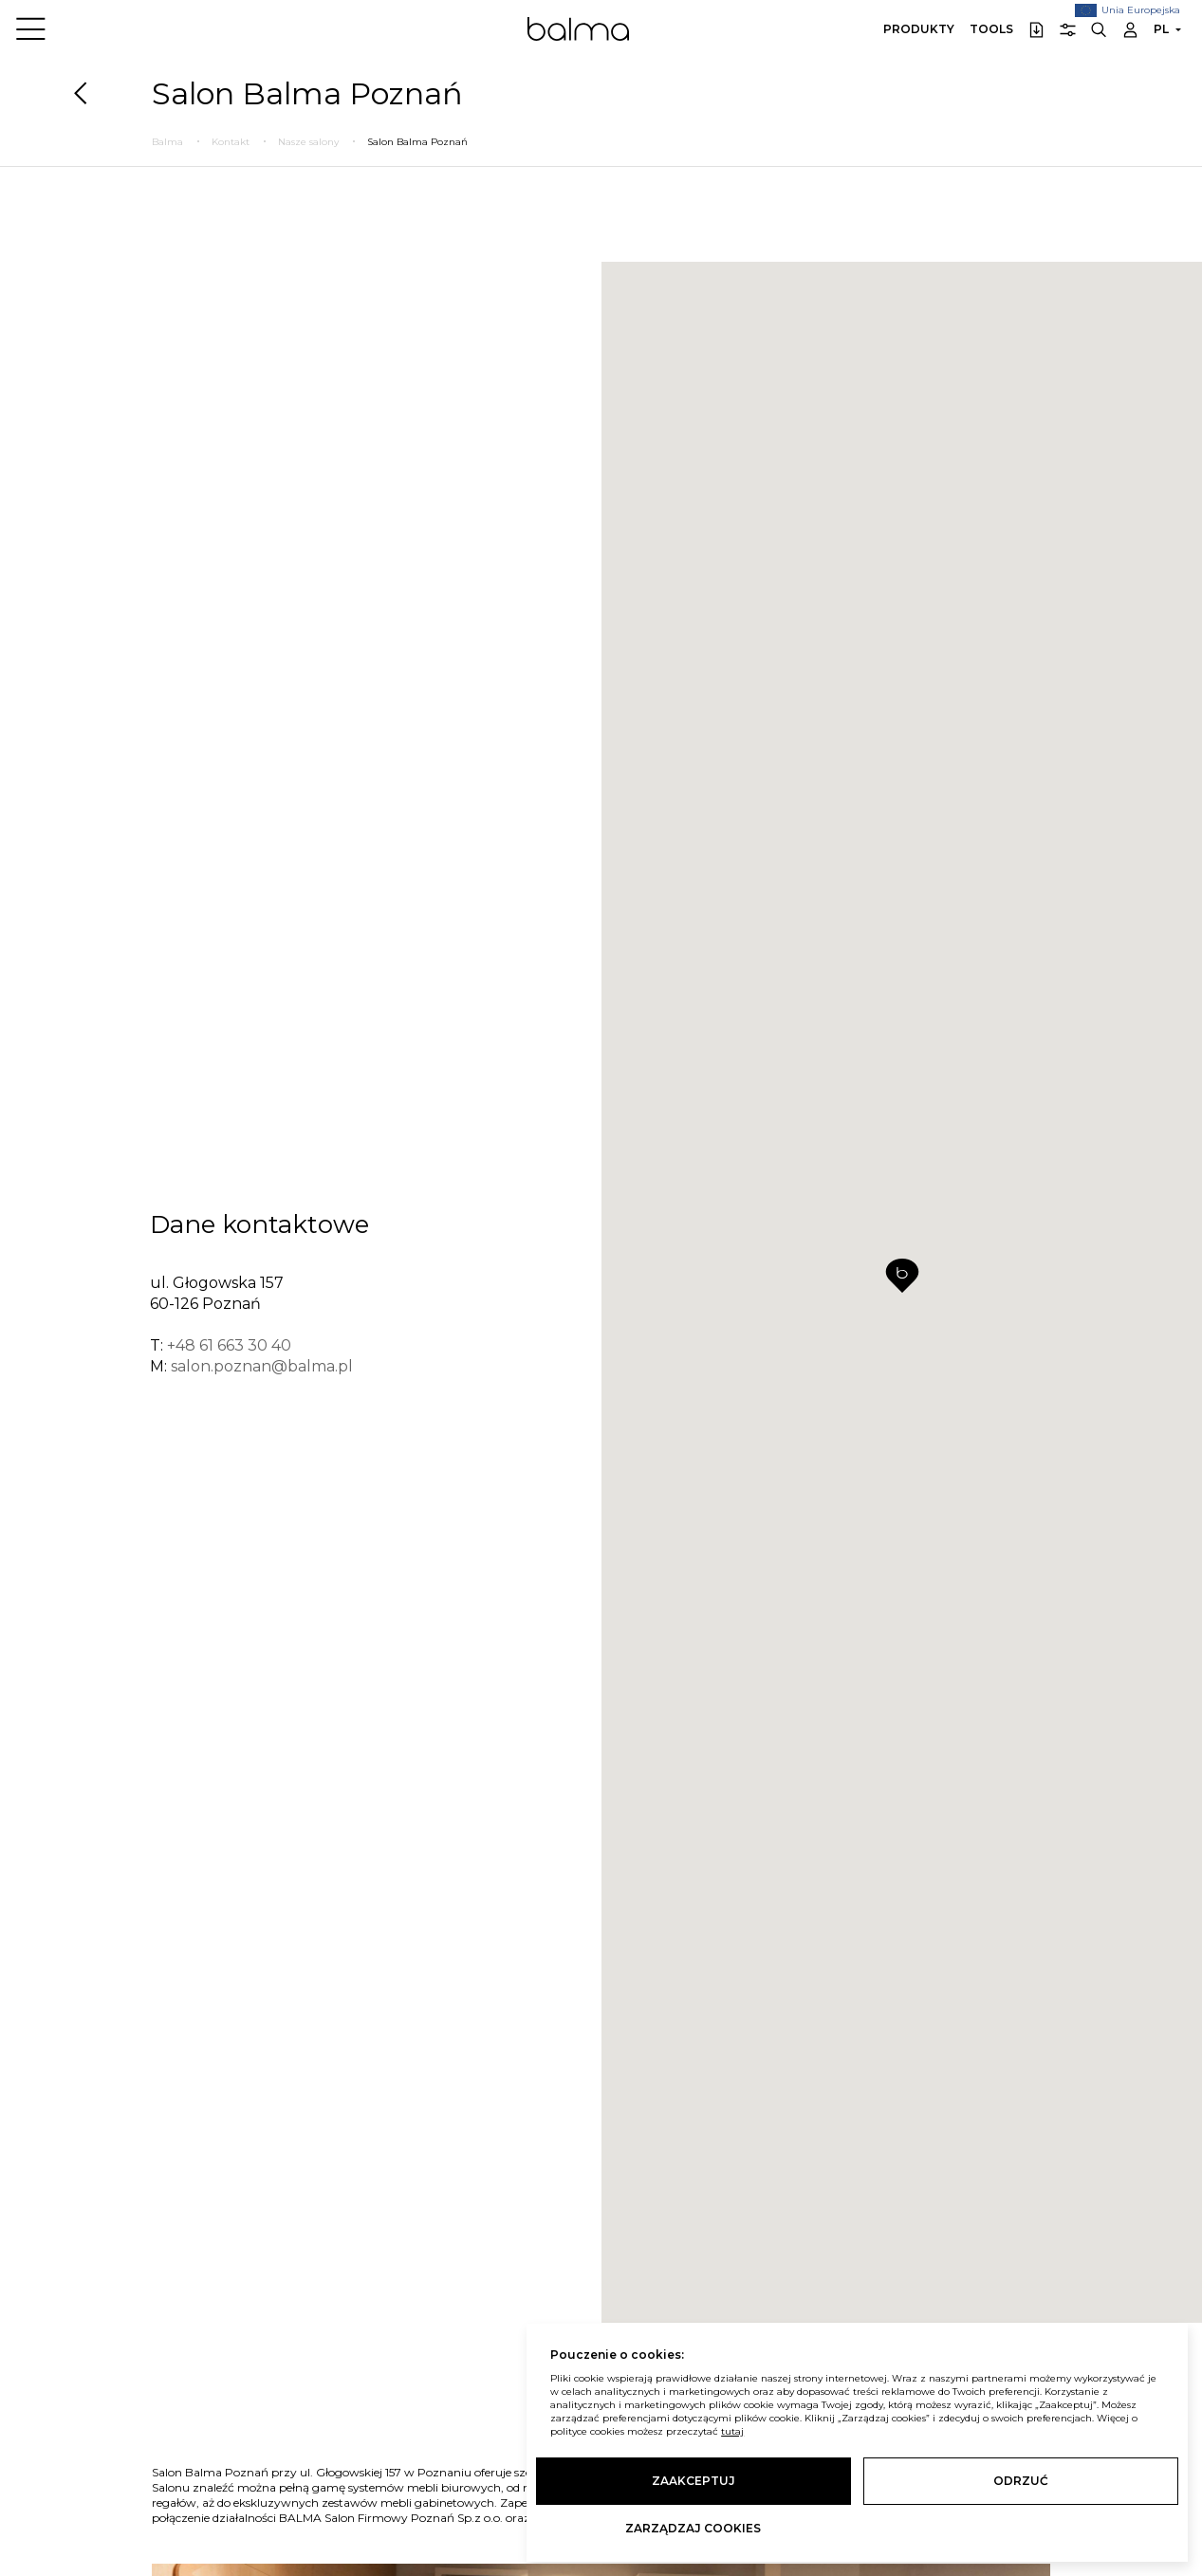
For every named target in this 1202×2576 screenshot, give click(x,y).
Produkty (918, 29)
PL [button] (1161, 29)
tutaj (732, 2431)
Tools (991, 29)
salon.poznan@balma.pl (262, 1364)
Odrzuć (1020, 2481)
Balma (578, 28)
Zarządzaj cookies (693, 2528)
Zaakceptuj (693, 2481)
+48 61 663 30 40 (229, 1343)
